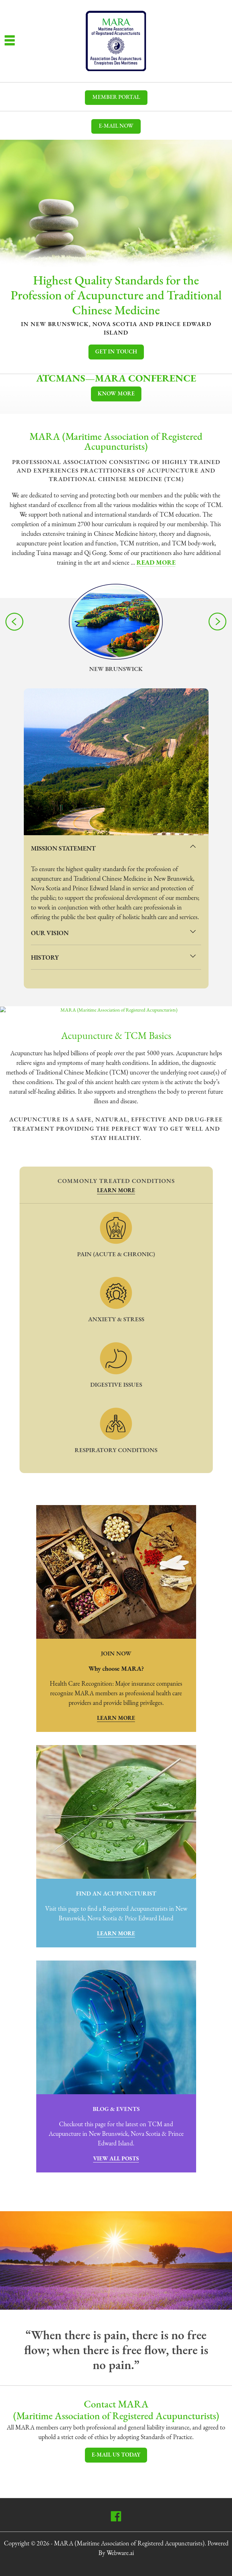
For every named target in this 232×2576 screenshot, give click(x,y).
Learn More (116, 1191)
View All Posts (116, 2159)
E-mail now (116, 126)
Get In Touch (116, 352)
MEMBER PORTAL (116, 97)
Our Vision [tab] (113, 931)
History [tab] (113, 956)
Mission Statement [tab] (113, 847)
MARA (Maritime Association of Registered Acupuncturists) (129, 2543)
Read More (156, 563)
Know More (116, 394)
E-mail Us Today (116, 2455)
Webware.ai (120, 2553)
